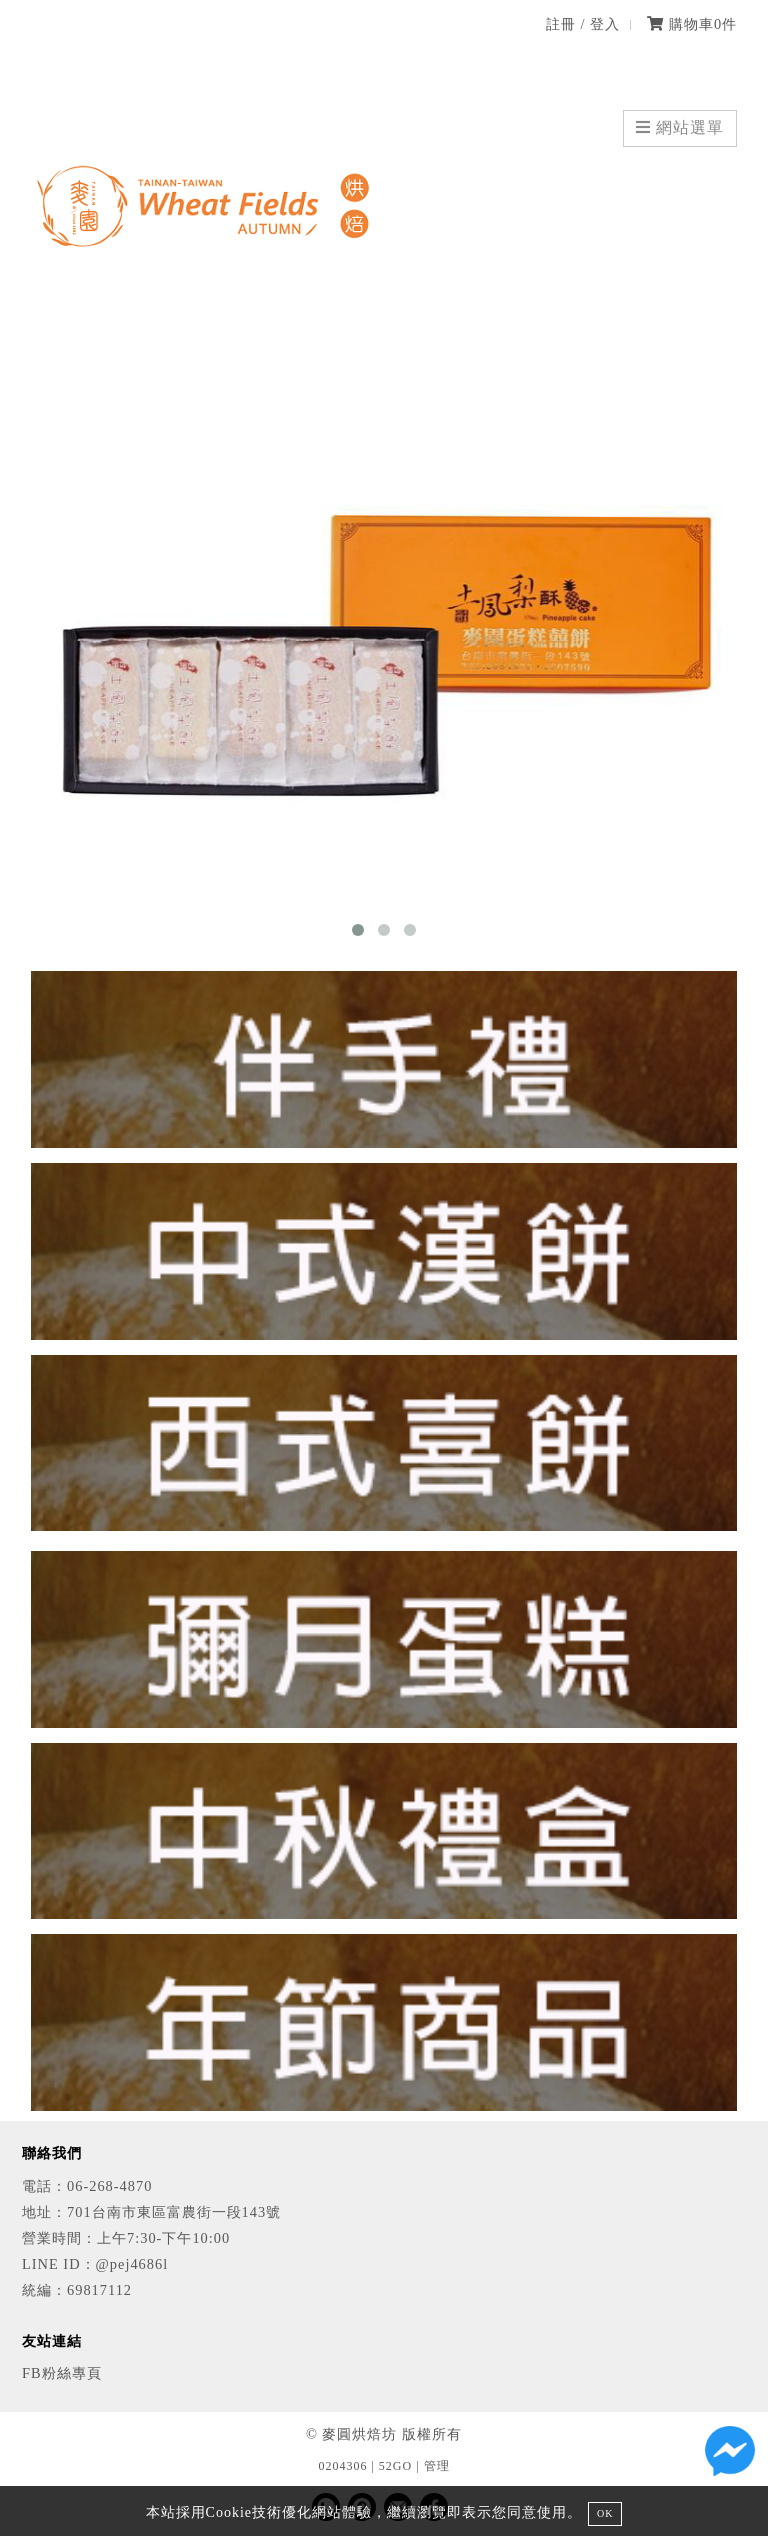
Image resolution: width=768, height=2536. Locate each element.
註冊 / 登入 (583, 24)
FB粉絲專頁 (62, 2373)
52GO (395, 2466)
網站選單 (680, 127)
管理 (437, 2466)
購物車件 (692, 24)
